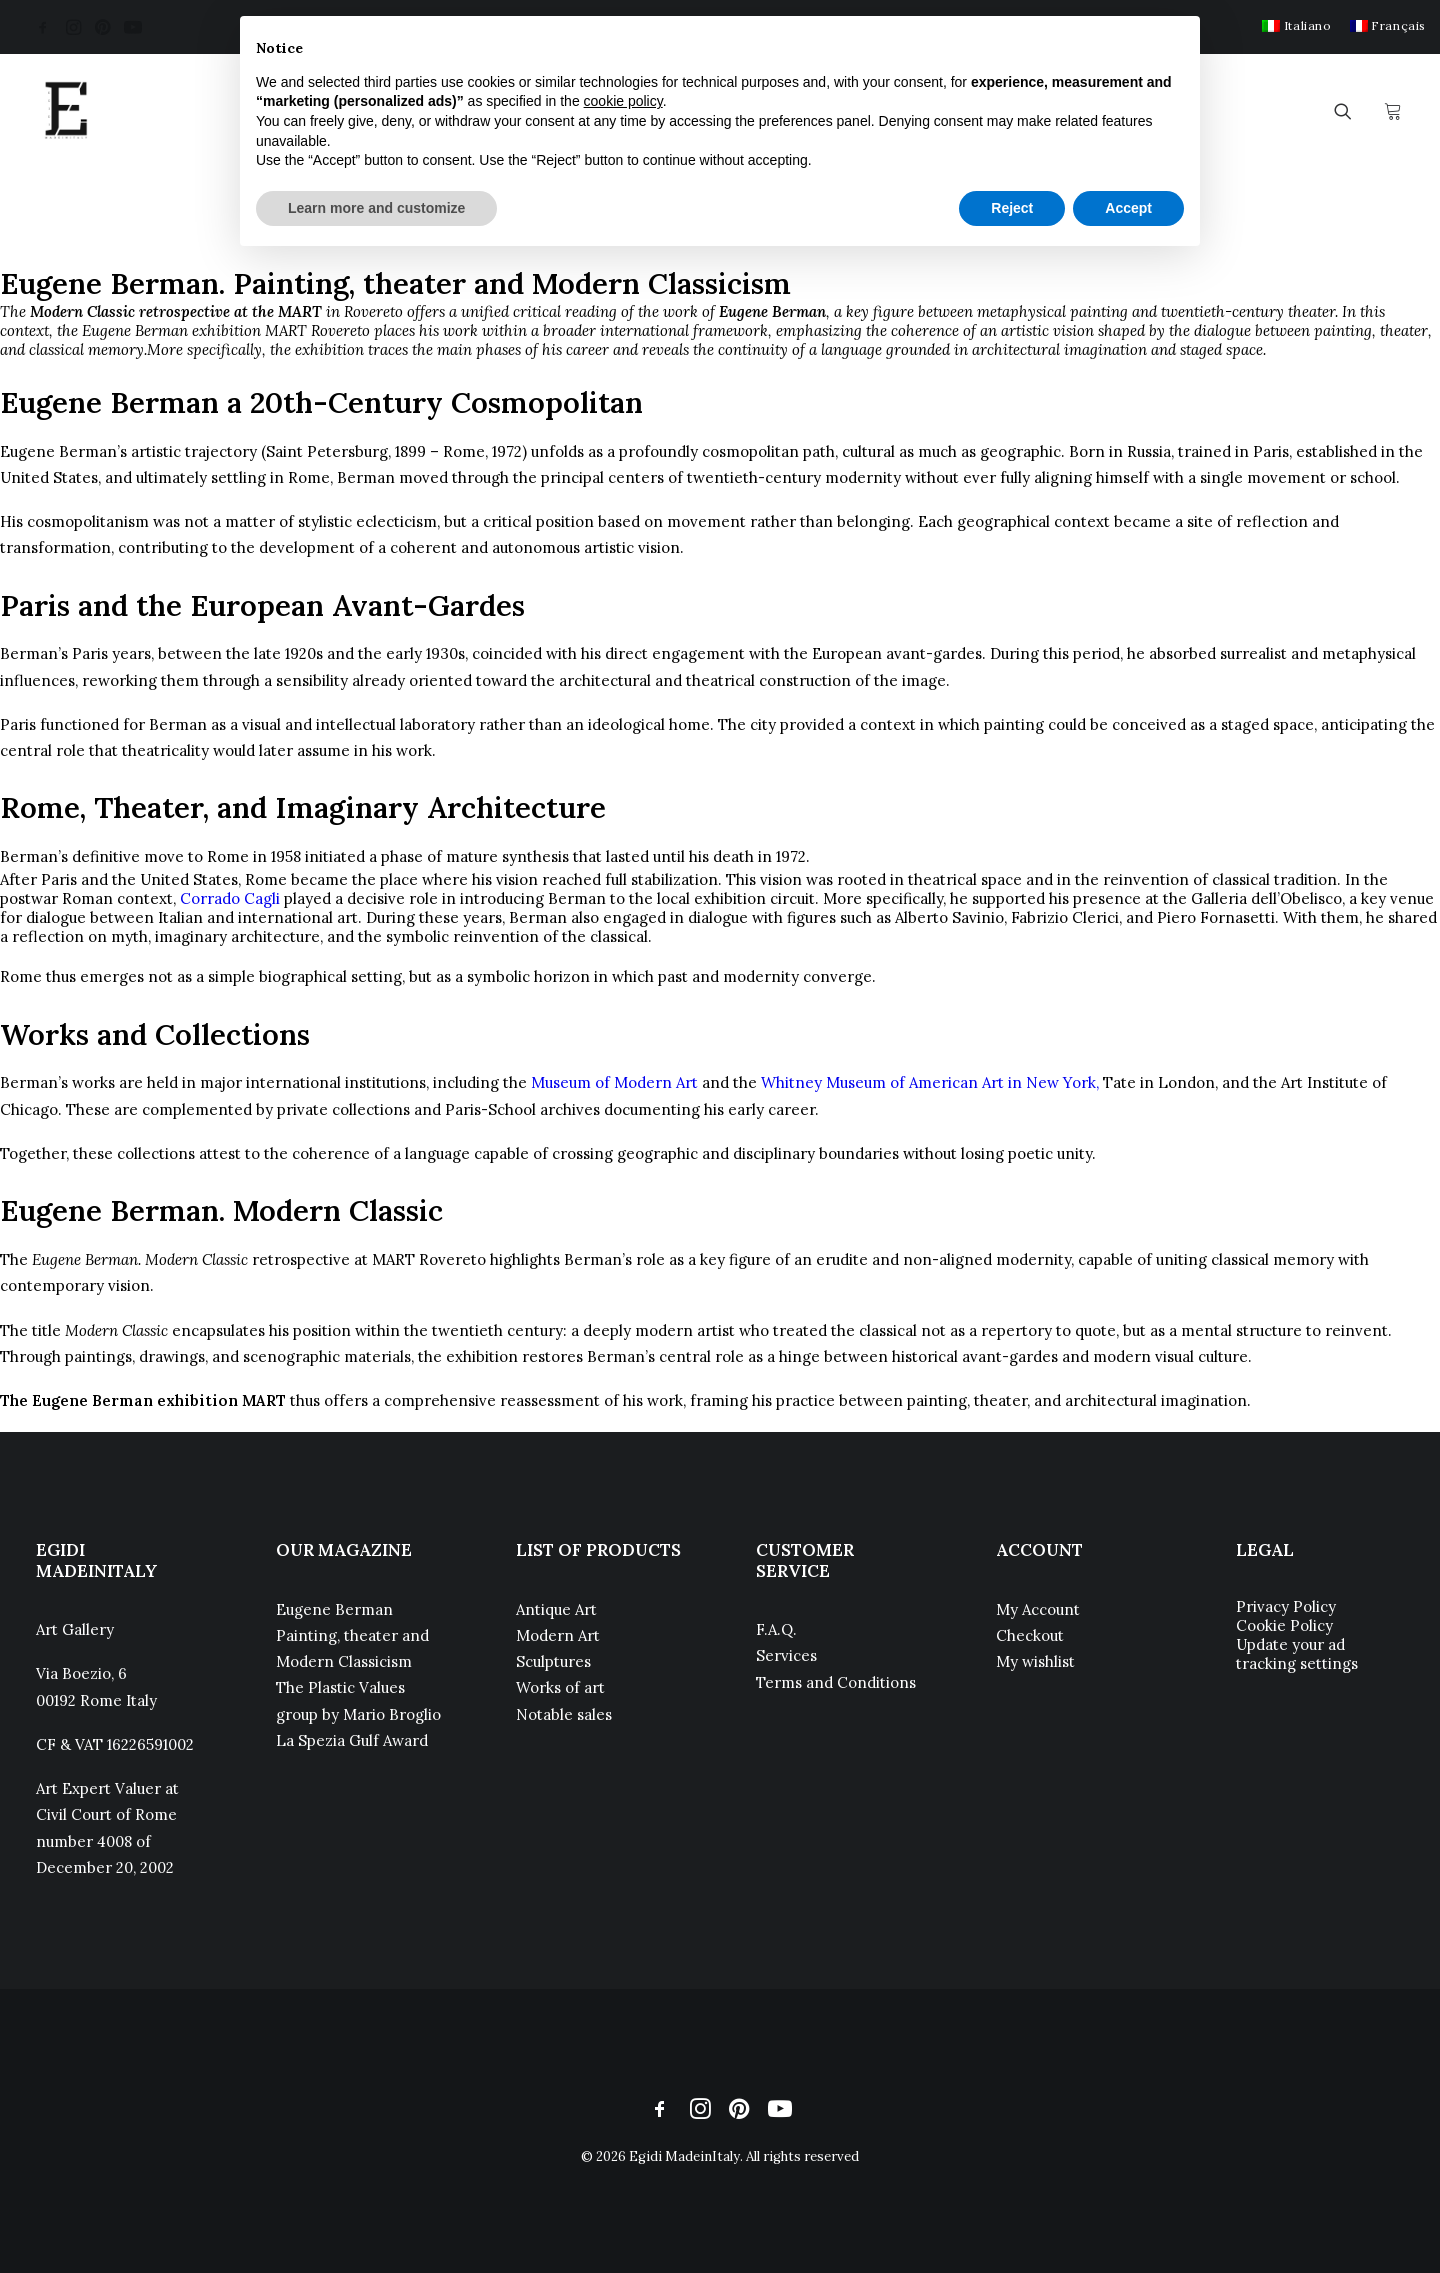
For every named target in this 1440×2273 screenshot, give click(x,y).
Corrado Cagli (230, 898)
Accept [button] (1128, 208)
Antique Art (556, 1609)
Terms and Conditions (836, 1682)
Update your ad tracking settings (1297, 1654)
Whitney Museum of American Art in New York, (930, 1082)
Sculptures (553, 1661)
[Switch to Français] (1388, 25)
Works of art (560, 1687)
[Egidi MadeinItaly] (66, 111)
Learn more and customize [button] (376, 208)
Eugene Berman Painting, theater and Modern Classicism (352, 1636)
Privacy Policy (1286, 1606)
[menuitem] (1296, 25)
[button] (43, 27)
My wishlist (1035, 1661)
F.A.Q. (776, 1629)
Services (786, 1655)
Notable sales (564, 1714)
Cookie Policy (1284, 1625)
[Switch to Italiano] (1296, 25)
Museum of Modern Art (614, 1082)
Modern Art (558, 1635)
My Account (1038, 1609)
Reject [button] (1012, 208)
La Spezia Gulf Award (352, 1740)
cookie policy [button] (623, 101)
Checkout (1030, 1635)
